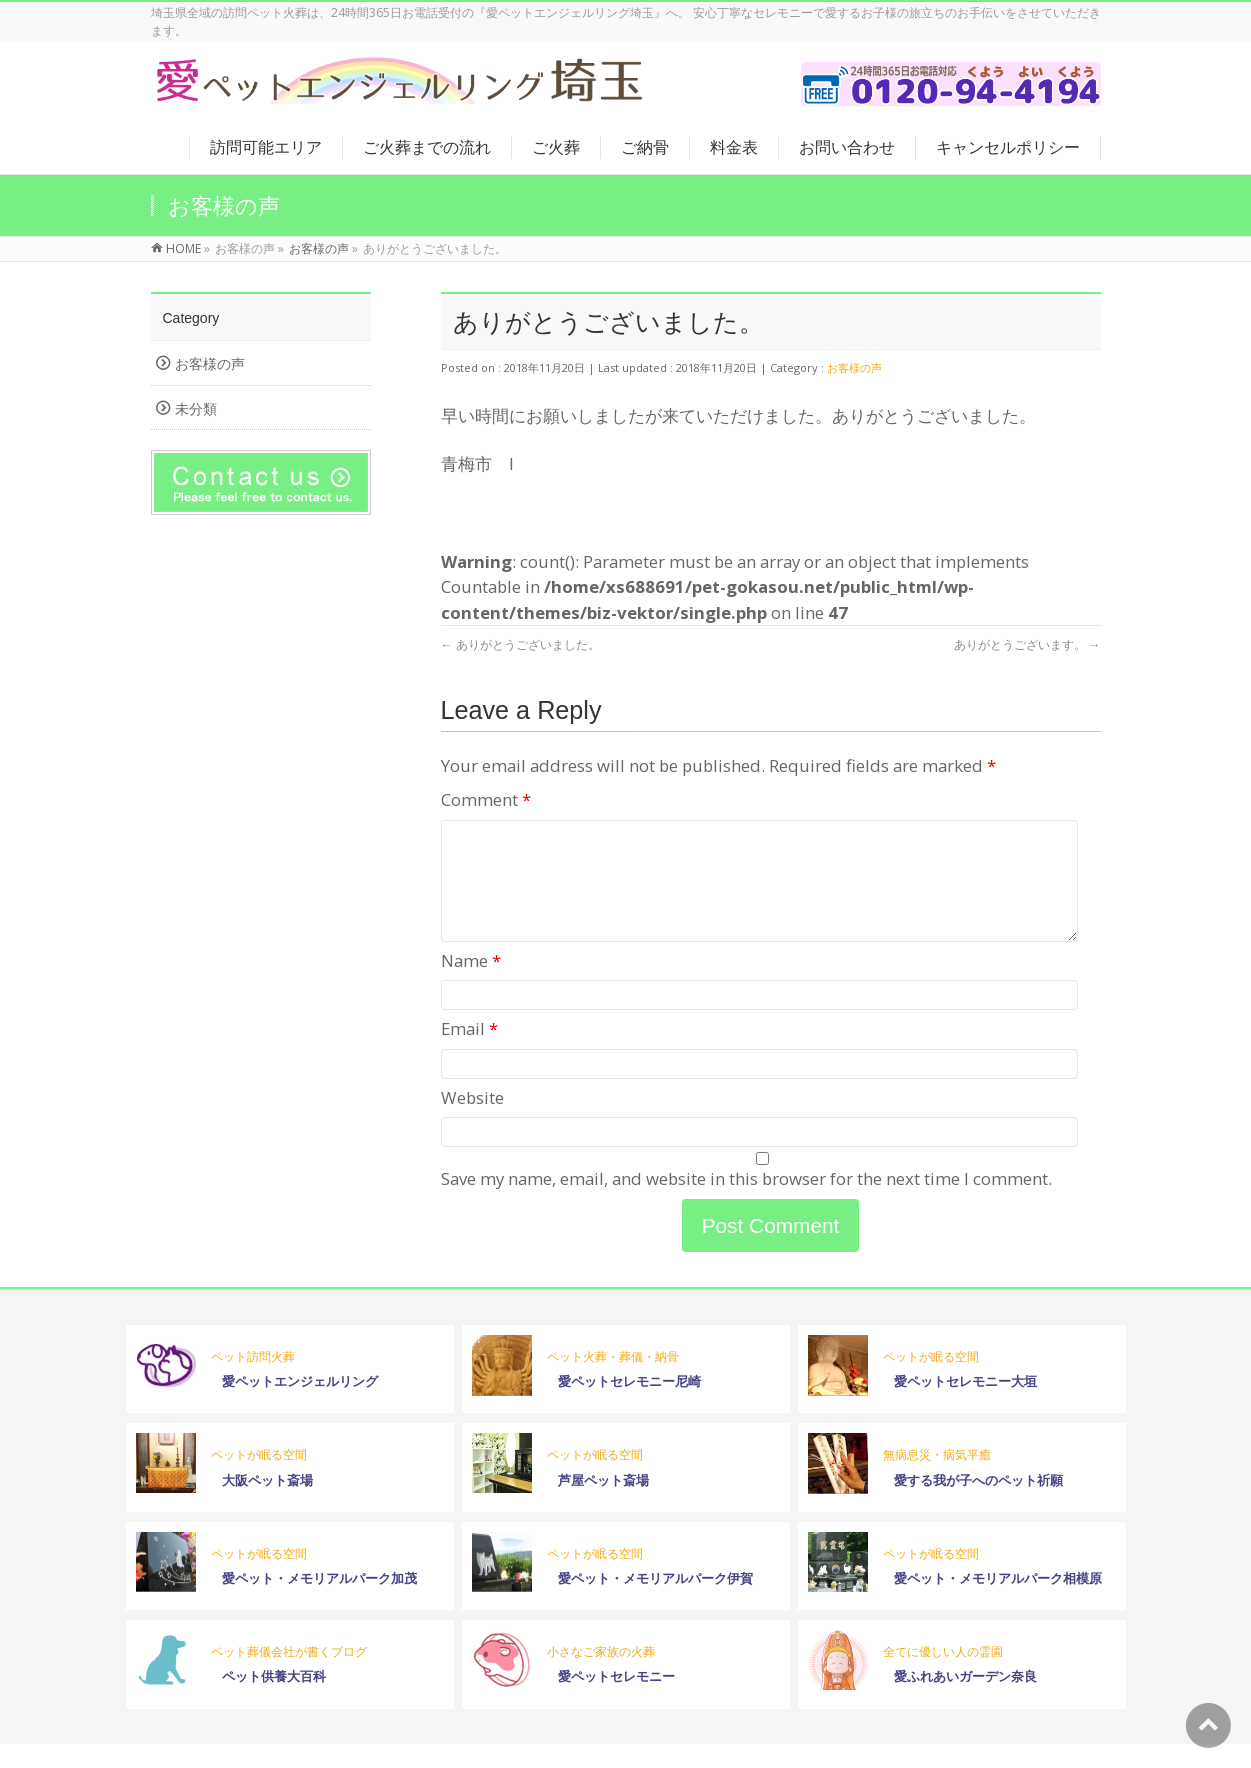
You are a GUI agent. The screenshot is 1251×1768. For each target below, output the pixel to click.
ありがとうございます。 (1027, 644)
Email (469, 1052)
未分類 (196, 408)
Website (472, 1121)
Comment (486, 799)
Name (471, 984)
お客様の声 (854, 367)
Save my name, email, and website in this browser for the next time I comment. (746, 1202)
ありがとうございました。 (520, 644)
